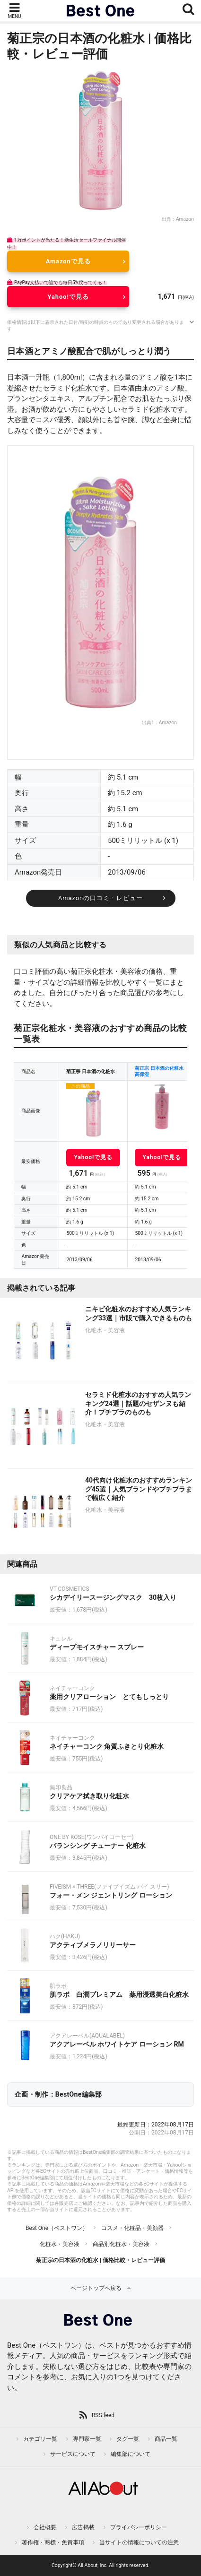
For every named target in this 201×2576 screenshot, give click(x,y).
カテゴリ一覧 (40, 2439)
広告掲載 (83, 2527)
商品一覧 (166, 2439)
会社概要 (45, 2527)
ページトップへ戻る (96, 2288)
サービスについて (73, 2454)
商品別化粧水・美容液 (121, 2244)
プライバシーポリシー (138, 2527)
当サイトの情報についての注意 (139, 2542)
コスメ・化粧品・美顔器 (132, 2228)
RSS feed (103, 2415)
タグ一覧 (127, 2439)
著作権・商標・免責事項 (53, 2542)
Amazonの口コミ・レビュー (100, 898)
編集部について (130, 2454)
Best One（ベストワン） (57, 2228)
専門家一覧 (87, 2439)
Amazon (185, 219)
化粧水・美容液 (59, 2244)
